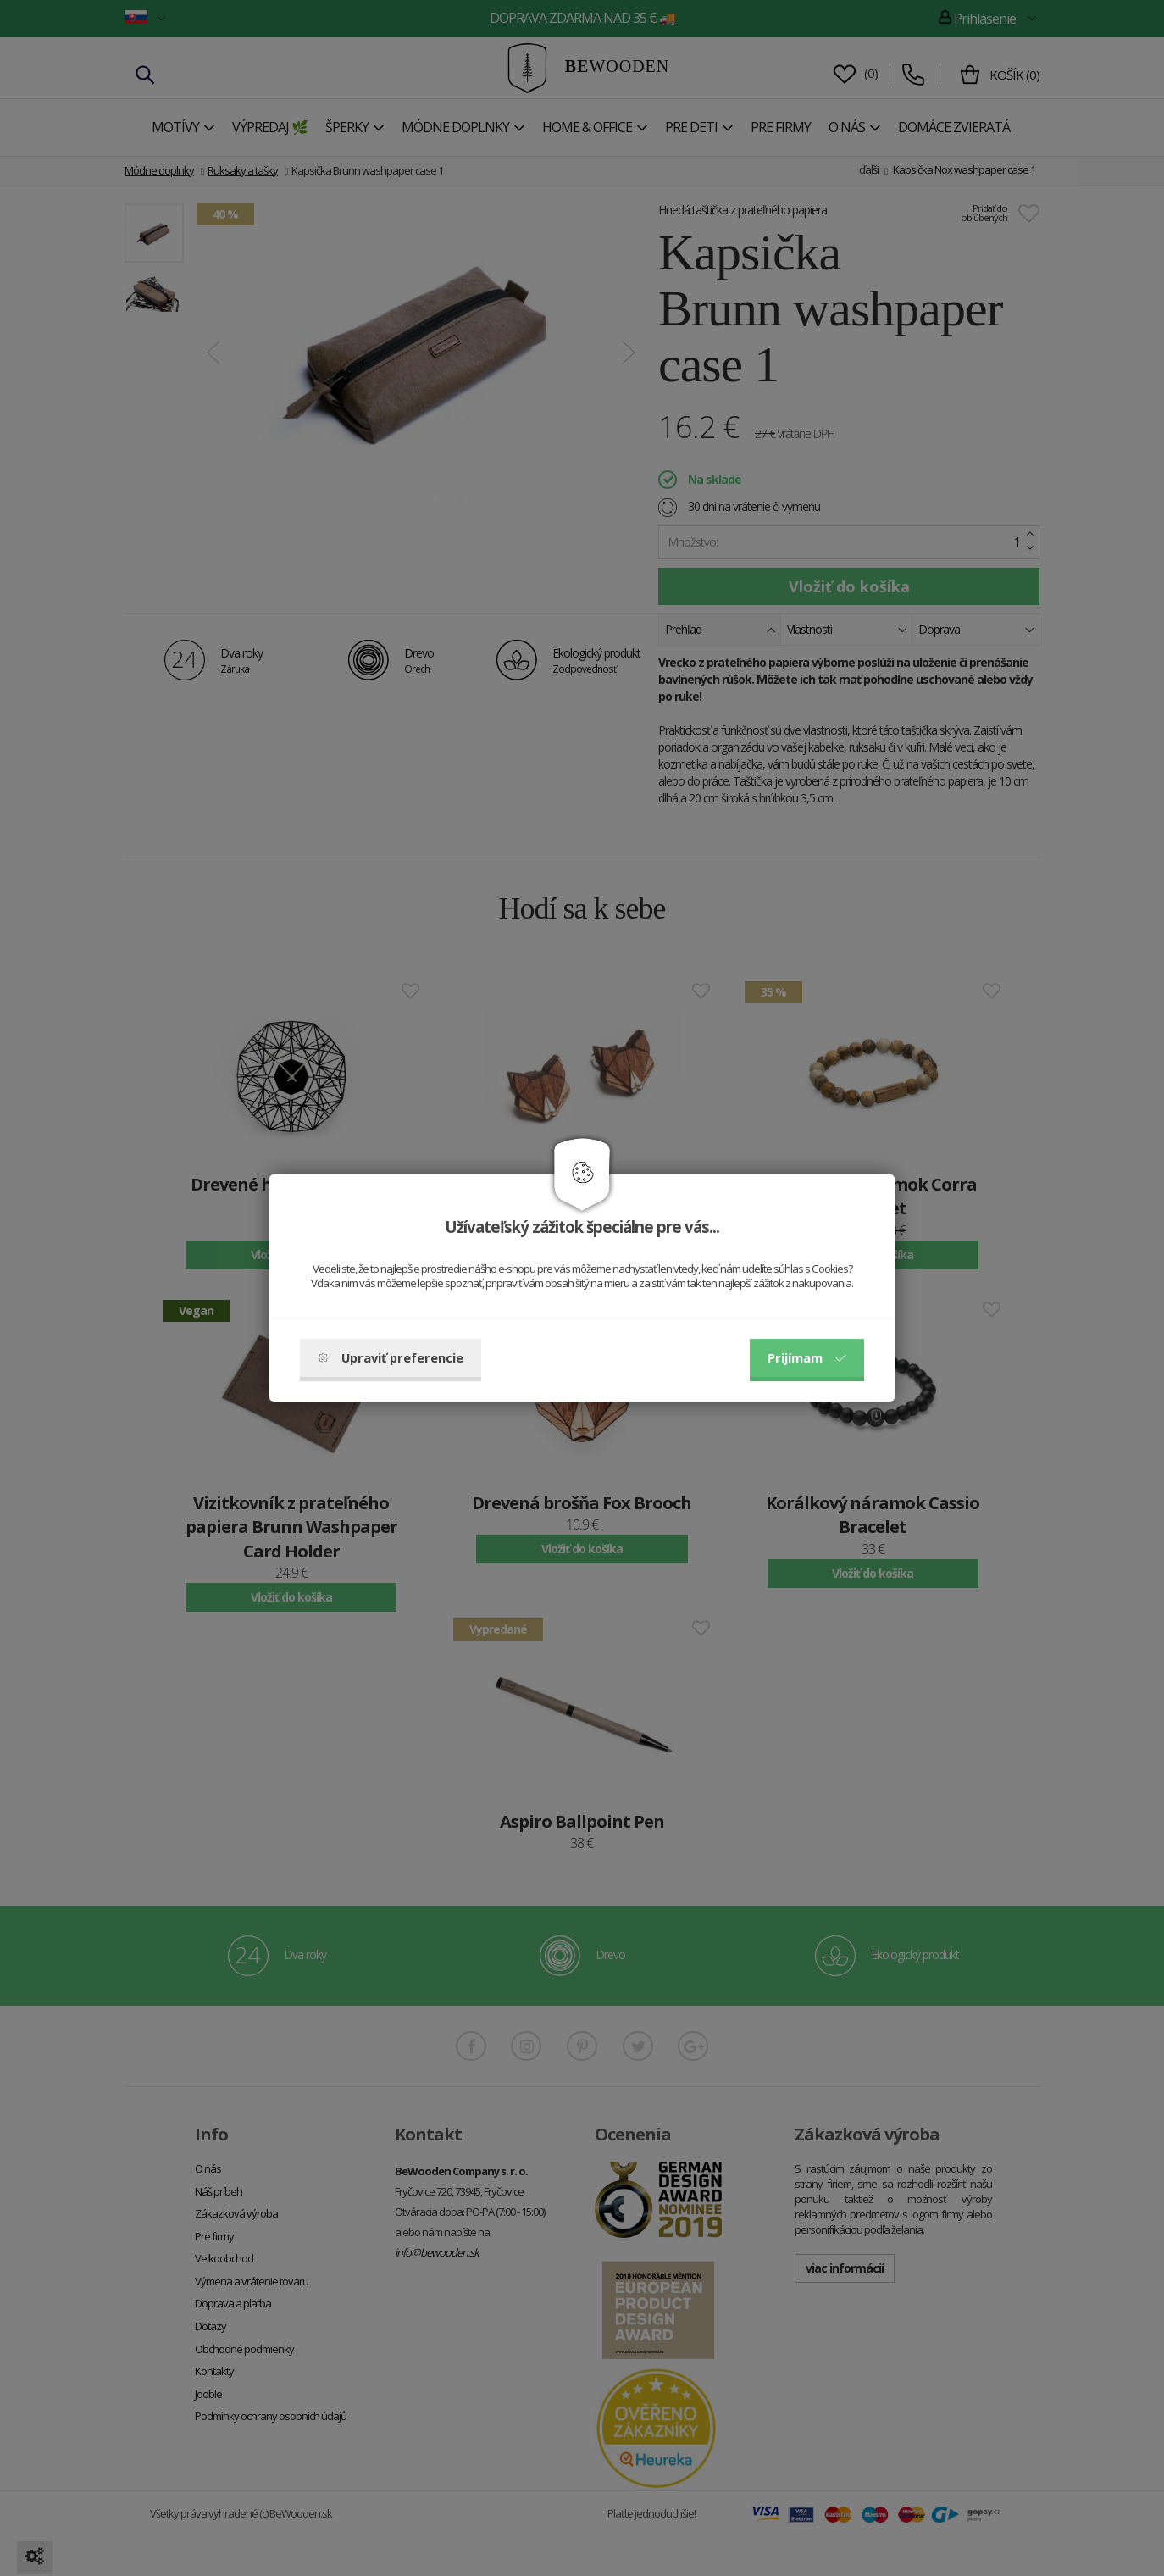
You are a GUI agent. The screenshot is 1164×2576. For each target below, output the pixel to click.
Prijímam (807, 1357)
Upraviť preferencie (390, 1357)
